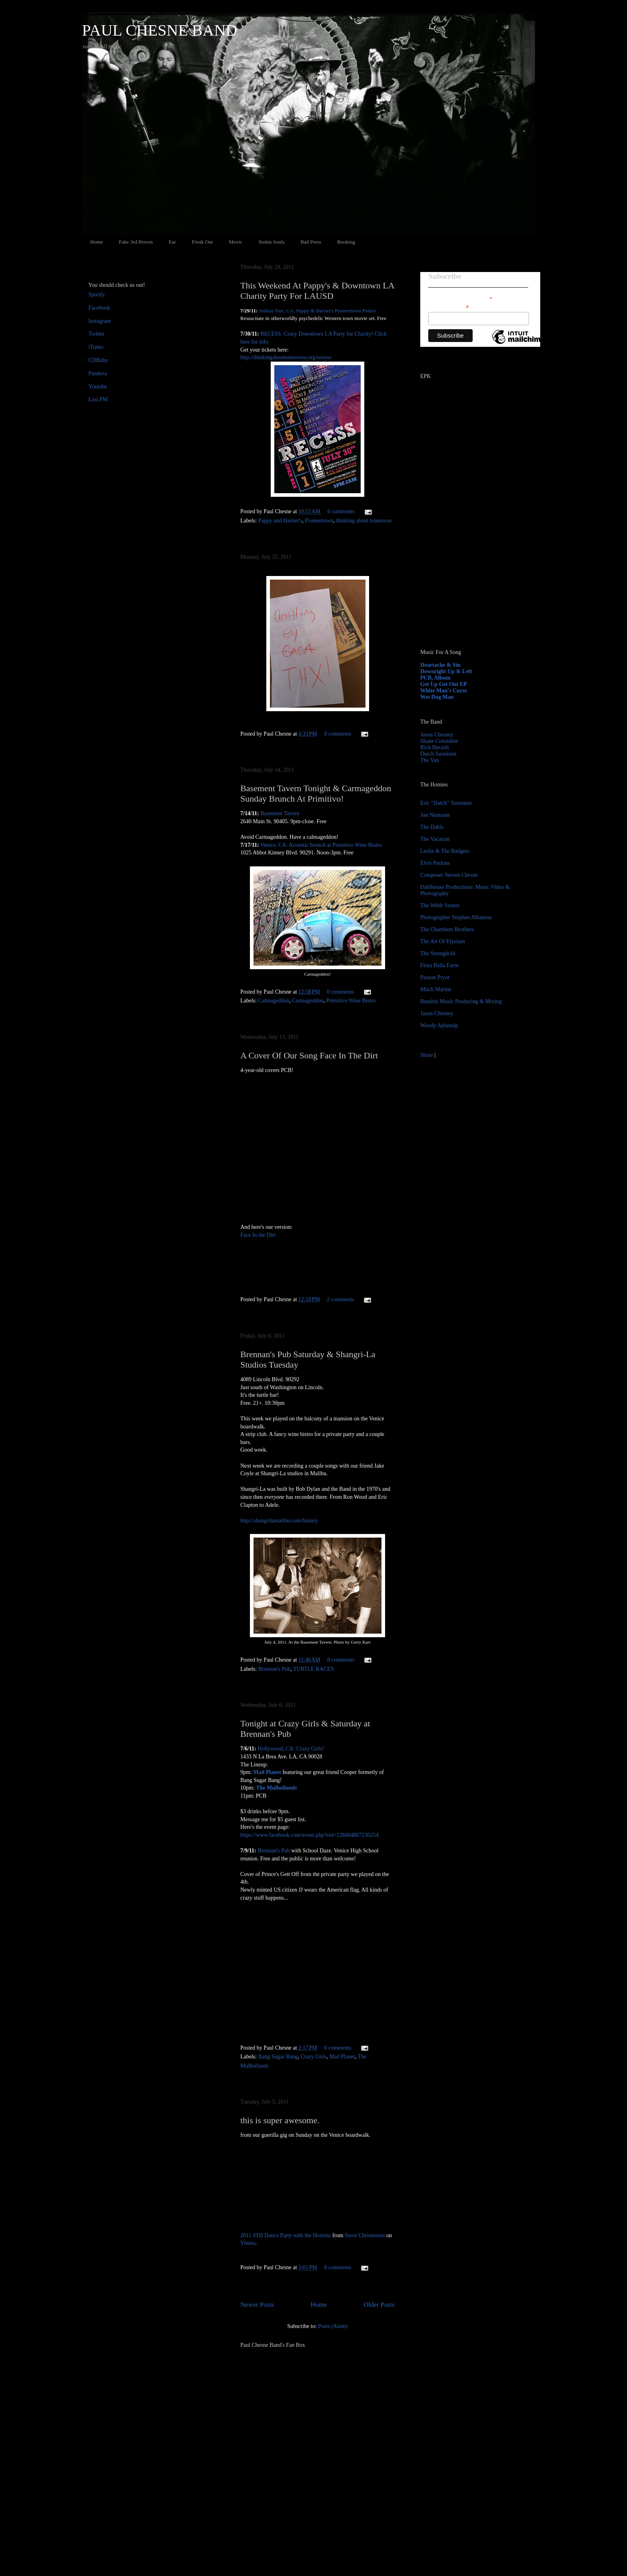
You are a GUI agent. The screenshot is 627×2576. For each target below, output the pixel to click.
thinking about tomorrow (364, 521)
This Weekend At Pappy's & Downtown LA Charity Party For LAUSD (317, 290)
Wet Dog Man (436, 697)
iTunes (96, 347)
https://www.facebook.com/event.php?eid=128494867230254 (309, 1835)
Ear (172, 242)
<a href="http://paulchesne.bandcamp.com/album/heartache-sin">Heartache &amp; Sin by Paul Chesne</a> (470, 551)
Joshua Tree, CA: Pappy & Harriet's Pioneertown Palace (317, 311)
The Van (429, 760)
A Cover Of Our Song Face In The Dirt (309, 1055)
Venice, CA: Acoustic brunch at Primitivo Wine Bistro (321, 845)
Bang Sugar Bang (278, 2057)
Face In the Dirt (258, 1235)
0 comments (341, 511)
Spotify (96, 295)
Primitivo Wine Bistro (351, 1001)
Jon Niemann (435, 815)
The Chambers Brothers (447, 929)
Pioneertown (319, 521)
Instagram (99, 321)
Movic (235, 242)
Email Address (448, 307)
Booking (346, 242)
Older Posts (379, 2304)
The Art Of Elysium (442, 941)
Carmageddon (307, 1001)
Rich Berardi (434, 747)
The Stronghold (437, 953)
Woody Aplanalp (439, 1025)
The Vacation (435, 839)
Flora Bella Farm (439, 965)
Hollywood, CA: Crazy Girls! (291, 1749)
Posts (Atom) (332, 2326)
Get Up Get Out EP (443, 684)
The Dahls (431, 827)
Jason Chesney (436, 735)
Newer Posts (257, 2304)
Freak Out (202, 242)
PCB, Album (435, 678)
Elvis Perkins (435, 863)
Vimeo (247, 2243)
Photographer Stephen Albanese (456, 917)
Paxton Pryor (435, 977)
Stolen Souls (271, 242)
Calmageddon (274, 1001)
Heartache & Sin (440, 665)
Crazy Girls (313, 2057)
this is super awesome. (279, 2120)
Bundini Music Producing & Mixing (461, 1001)
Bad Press (311, 242)
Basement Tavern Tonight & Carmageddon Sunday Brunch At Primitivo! (315, 793)
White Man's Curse (443, 691)
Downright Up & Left (446, 671)
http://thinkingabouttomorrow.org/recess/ (286, 357)
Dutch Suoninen (438, 754)
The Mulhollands (276, 1788)
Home (96, 242)
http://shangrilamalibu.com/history (279, 1521)
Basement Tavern (279, 813)
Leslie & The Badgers (444, 851)
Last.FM (98, 399)
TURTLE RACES (313, 1669)
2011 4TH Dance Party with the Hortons (285, 2235)
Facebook (99, 308)
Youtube (97, 387)
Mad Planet (267, 1772)
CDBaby (98, 360)
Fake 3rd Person (136, 242)
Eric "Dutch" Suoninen (446, 803)
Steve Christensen (365, 2235)
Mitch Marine (435, 989)
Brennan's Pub (274, 1669)
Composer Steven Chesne (449, 875)
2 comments (340, 1299)
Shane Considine (439, 741)
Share (426, 1055)
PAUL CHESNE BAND (159, 30)
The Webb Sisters (439, 905)
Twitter (96, 334)
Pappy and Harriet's (280, 521)
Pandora (97, 373)
